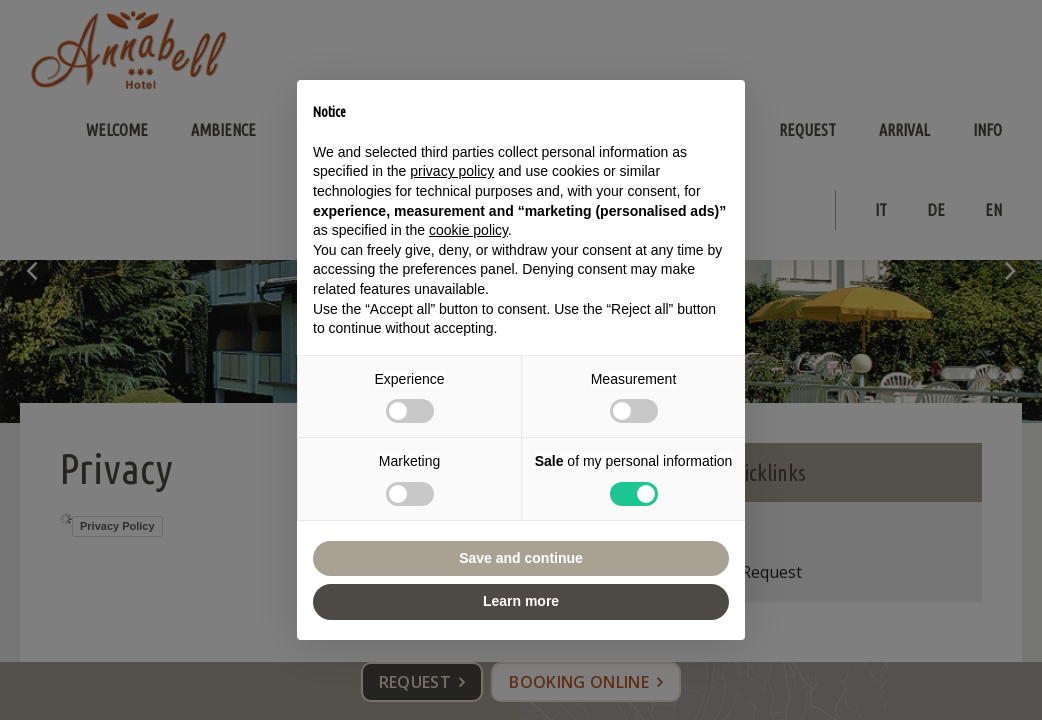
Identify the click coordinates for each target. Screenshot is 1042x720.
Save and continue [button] (521, 558)
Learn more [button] (521, 601)
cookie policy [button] (468, 230)
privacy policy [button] (452, 171)
